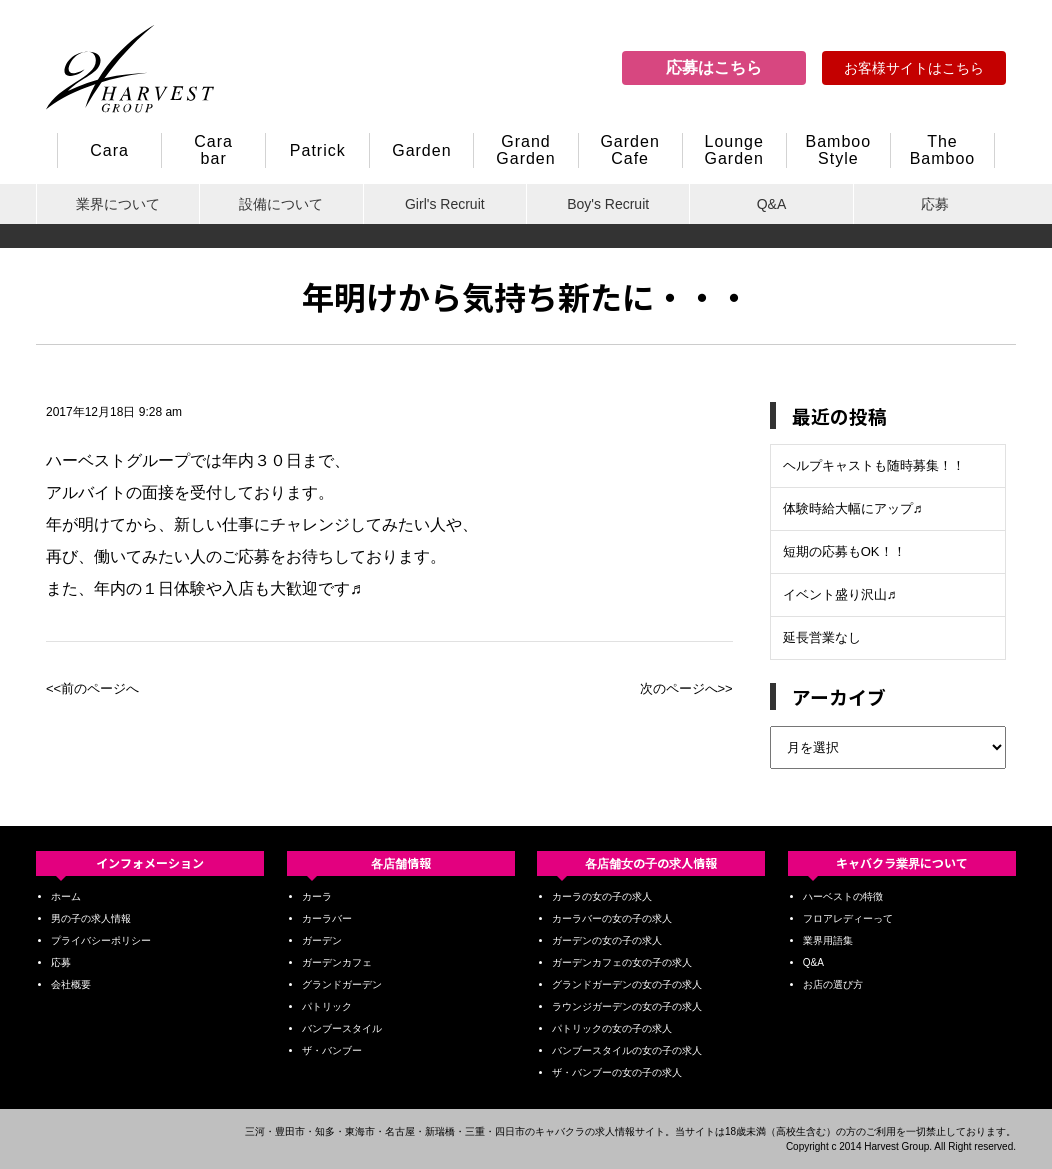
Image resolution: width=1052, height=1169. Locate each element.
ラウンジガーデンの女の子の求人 (627, 1006)
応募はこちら (714, 67)
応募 (935, 204)
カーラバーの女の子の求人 (612, 918)
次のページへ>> (686, 688)
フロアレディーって (848, 918)
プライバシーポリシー (101, 940)
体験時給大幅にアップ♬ (853, 508)
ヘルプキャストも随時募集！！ (874, 465)
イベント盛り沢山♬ (840, 594)
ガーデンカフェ (337, 962)
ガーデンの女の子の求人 (607, 940)
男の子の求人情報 (91, 918)
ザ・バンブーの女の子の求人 (617, 1072)
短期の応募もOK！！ (844, 551)
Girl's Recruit (445, 204)
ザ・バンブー (332, 1050)
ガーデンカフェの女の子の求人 (622, 962)
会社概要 (71, 984)
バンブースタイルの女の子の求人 (627, 1050)
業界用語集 (828, 940)
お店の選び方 (833, 984)
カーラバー (327, 918)
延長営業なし (822, 637)
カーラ (317, 896)
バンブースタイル (342, 1028)
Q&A (772, 204)
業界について (118, 204)
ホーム (66, 896)
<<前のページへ (92, 688)
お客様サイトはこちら (914, 68)
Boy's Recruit (608, 204)
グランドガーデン (342, 984)
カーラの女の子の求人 (602, 896)
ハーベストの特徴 (843, 896)
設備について (281, 204)
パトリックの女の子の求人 (612, 1028)
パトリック (327, 1006)
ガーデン (322, 940)
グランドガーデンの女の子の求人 (627, 984)
